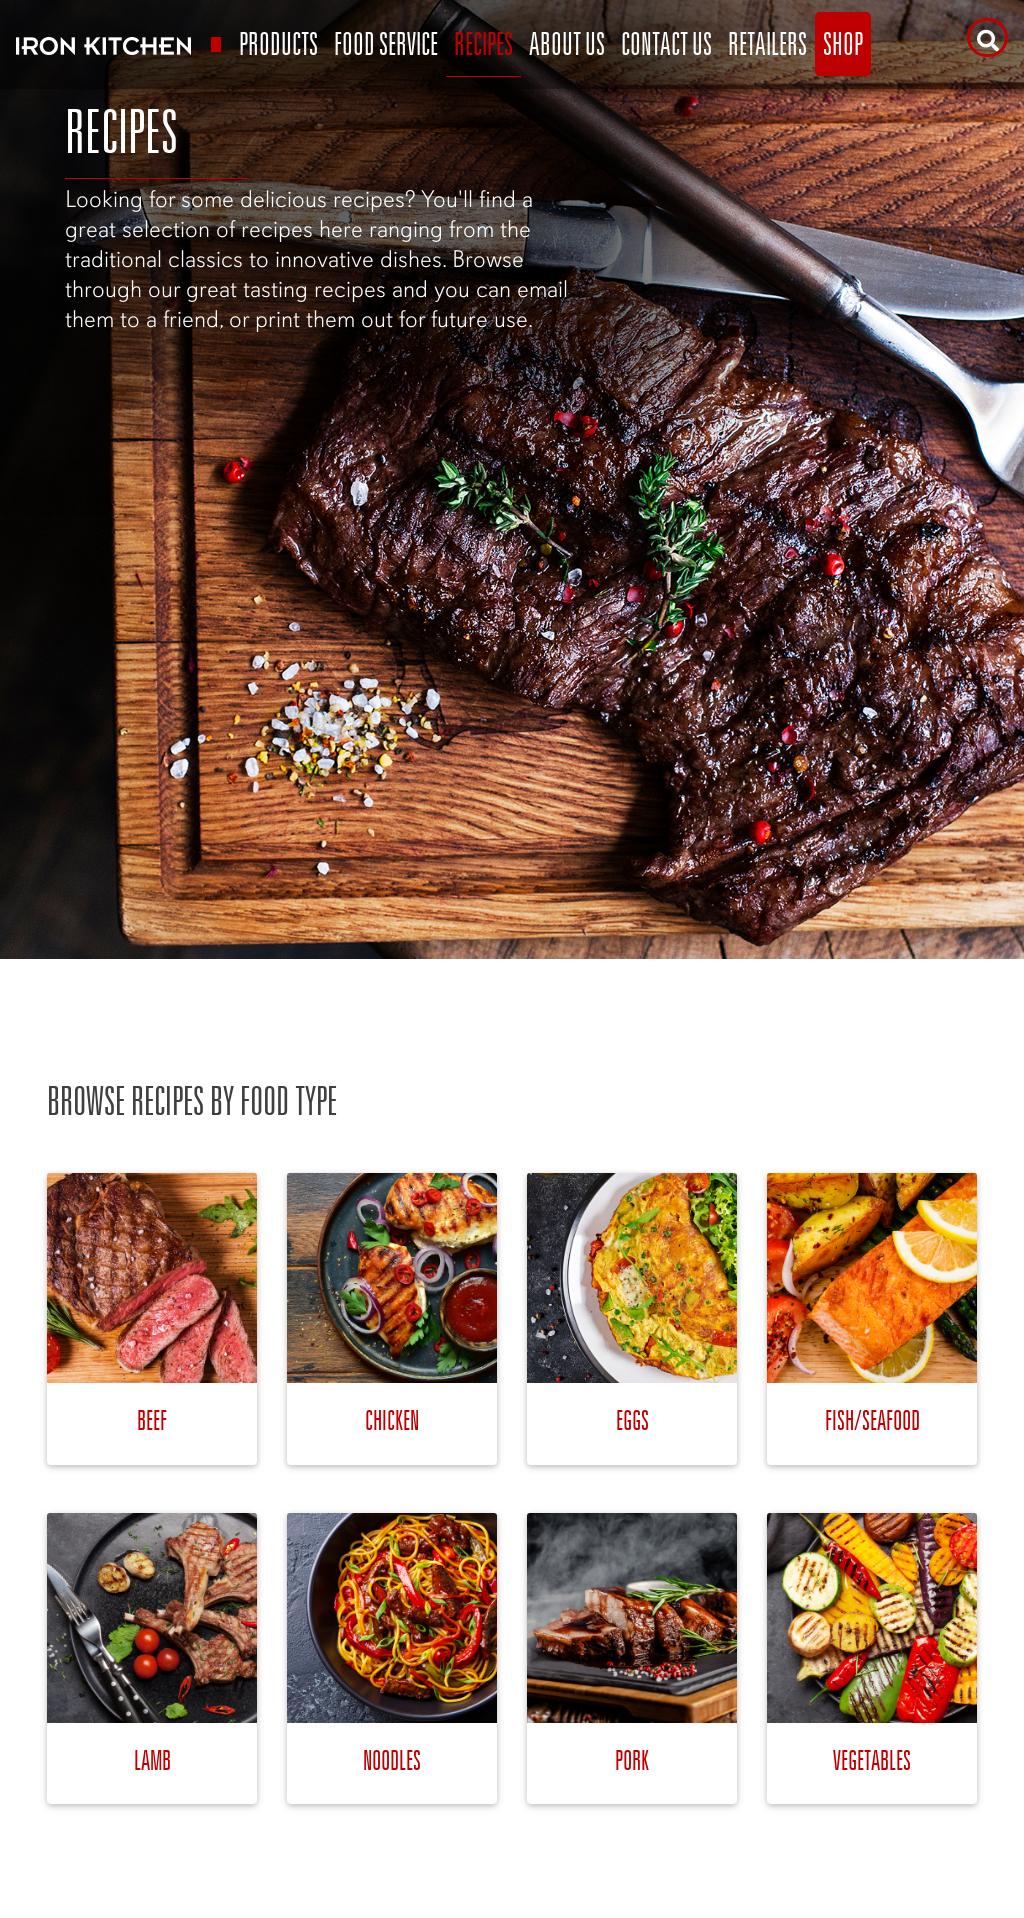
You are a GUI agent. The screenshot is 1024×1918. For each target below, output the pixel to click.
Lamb (152, 1759)
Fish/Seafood (872, 1419)
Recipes (483, 43)
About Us (567, 43)
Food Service (386, 43)
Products (278, 43)
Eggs (632, 1419)
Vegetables (872, 1759)
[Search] (987, 37)
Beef (152, 1419)
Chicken (392, 1419)
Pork (632, 1759)
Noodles (392, 1759)
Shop (843, 43)
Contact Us (666, 43)
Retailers (767, 43)
